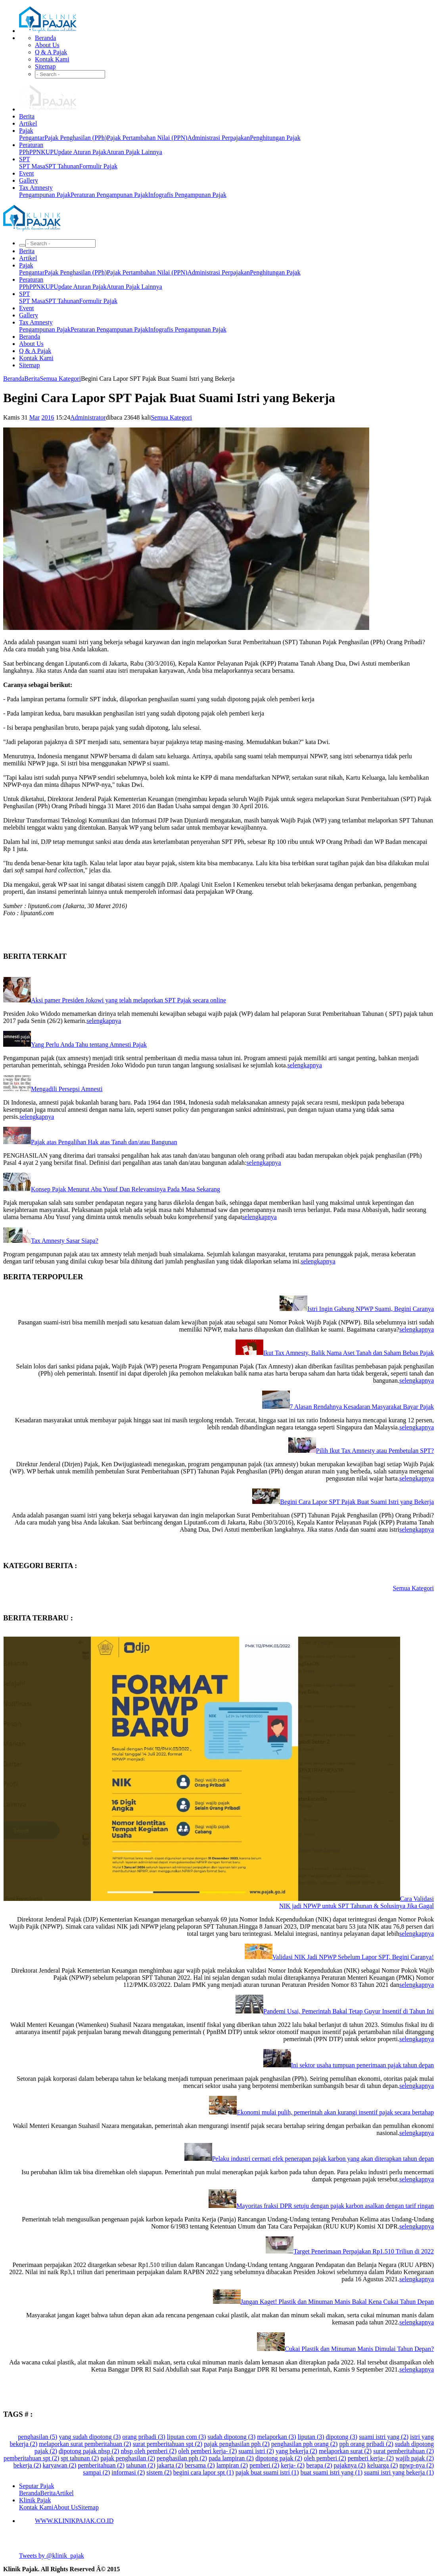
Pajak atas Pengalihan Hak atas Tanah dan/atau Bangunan (104, 1142)
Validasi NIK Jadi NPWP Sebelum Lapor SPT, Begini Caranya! (353, 1957)
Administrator (88, 417)
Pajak (26, 130)
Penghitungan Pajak (275, 137)
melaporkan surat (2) (345, 2451)
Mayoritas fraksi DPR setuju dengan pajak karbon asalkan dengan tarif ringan (335, 2205)
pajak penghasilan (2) (127, 2458)
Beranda (45, 37)
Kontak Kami (52, 59)
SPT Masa (32, 166)
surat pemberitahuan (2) (403, 2451)
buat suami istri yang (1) (331, 2472)
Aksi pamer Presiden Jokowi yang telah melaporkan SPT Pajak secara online (128, 1000)
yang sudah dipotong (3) (90, 2436)
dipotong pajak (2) (278, 2458)
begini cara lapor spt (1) (203, 2472)
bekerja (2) (27, 2465)
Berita (26, 116)
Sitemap (45, 66)
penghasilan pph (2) (182, 2458)
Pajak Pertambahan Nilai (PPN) (147, 137)
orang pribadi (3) (143, 2436)
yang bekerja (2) (296, 2451)
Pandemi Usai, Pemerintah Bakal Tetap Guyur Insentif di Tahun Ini (348, 2011)
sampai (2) (96, 2472)
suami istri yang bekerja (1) (399, 2472)
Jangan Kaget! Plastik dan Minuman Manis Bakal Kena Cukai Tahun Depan (337, 2301)
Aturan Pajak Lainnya (134, 152)
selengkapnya (103, 1020)
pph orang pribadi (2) (366, 2444)
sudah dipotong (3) (231, 2436)
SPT (24, 159)
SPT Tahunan (62, 166)
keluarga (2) (382, 2465)
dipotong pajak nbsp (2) (89, 2451)
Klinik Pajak (35, 2500)
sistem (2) (159, 2472)
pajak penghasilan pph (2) (237, 2444)
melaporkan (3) (276, 2436)
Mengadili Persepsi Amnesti (66, 1089)
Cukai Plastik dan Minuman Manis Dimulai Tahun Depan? (359, 2348)
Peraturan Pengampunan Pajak (109, 194)
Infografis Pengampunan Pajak (187, 194)
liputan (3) (310, 2436)
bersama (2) (200, 2465)
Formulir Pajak (98, 166)
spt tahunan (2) (80, 2458)
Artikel (28, 123)
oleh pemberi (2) (325, 2458)
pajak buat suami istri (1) (267, 2472)
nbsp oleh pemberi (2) (148, 2451)
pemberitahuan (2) (101, 2465)
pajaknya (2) (350, 2465)
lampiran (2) (232, 2465)
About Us (47, 45)
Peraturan (31, 144)
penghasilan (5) (37, 2436)
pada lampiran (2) (231, 2458)
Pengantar (31, 137)
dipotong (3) (342, 2436)
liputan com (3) (186, 2436)
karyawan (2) (60, 2465)
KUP (47, 152)
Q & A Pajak (51, 52)
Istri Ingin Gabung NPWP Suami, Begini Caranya (370, 1308)
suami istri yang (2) (383, 2436)
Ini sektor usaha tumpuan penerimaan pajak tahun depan (362, 2065)
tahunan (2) (140, 2465)
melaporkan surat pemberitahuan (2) (85, 2444)
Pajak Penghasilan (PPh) (75, 137)
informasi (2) (128, 2472)
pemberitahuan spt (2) (31, 2458)
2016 (47, 417)
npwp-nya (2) (416, 2465)
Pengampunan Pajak (45, 194)
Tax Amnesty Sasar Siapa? (64, 1240)
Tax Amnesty (36, 187)
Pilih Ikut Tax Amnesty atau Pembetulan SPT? (375, 1450)
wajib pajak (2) (414, 2458)
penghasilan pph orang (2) (304, 2444)
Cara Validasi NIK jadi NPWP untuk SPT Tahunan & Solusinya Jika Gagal (356, 1902)
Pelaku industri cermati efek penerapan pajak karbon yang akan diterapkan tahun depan (323, 2158)
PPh (24, 152)
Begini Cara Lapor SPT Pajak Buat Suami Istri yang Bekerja (357, 1501)
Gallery (28, 180)
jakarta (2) (170, 2465)
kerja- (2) (293, 2465)
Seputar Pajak (36, 2486)
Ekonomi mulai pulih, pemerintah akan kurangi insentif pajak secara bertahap (335, 2112)
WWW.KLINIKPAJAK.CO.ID (74, 2520)
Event (26, 173)
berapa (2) (319, 2465)
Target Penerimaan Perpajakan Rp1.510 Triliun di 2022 (363, 2251)
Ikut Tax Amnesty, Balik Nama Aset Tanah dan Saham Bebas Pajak (348, 1352)
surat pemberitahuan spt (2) (168, 2444)
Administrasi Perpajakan (218, 137)
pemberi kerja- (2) (371, 2458)
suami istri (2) (256, 2451)
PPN (35, 152)
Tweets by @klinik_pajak (51, 2555)
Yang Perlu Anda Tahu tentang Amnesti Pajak (89, 1044)
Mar (34, 417)
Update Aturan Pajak (80, 152)
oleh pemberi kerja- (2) (207, 2451)
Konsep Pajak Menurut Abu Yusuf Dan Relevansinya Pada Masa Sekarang (125, 1189)
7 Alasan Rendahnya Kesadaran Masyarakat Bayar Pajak (362, 1406)
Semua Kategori (60, 378)
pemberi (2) (264, 2465)
